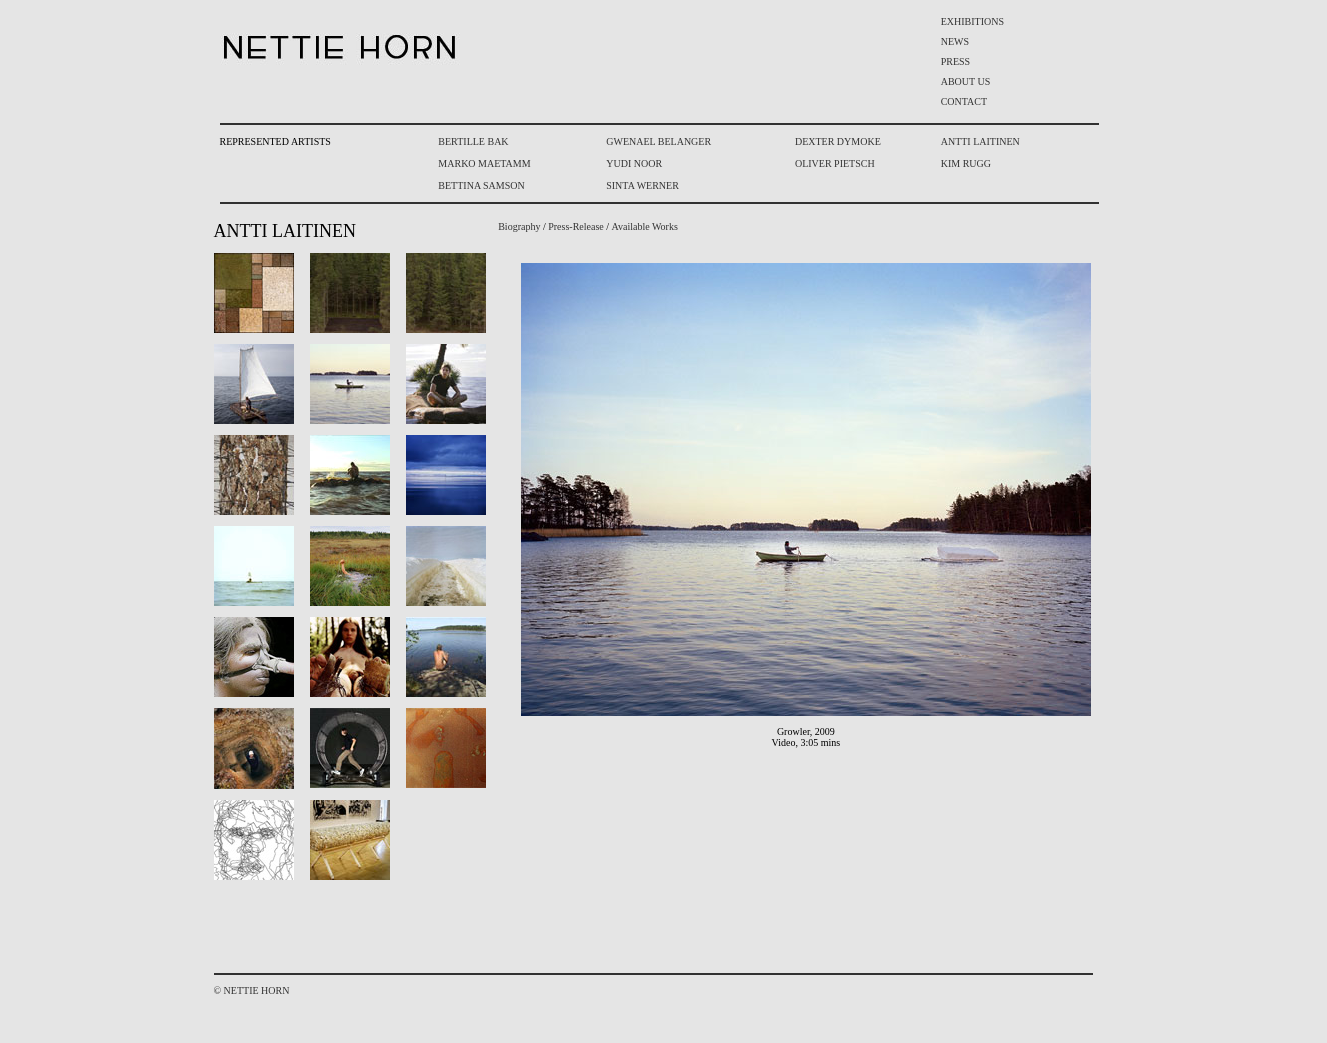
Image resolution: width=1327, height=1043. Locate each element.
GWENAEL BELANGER (658, 141)
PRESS (955, 61)
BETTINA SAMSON (481, 185)
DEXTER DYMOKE (838, 141)
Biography (519, 226)
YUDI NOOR (634, 163)
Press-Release (576, 226)
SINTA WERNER (642, 185)
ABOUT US (966, 81)
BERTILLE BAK (473, 141)
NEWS (955, 41)
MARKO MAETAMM (484, 163)
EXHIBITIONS (972, 21)
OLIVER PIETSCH (835, 163)
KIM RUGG (966, 163)
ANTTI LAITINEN (980, 141)
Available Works (645, 226)
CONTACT (964, 101)
